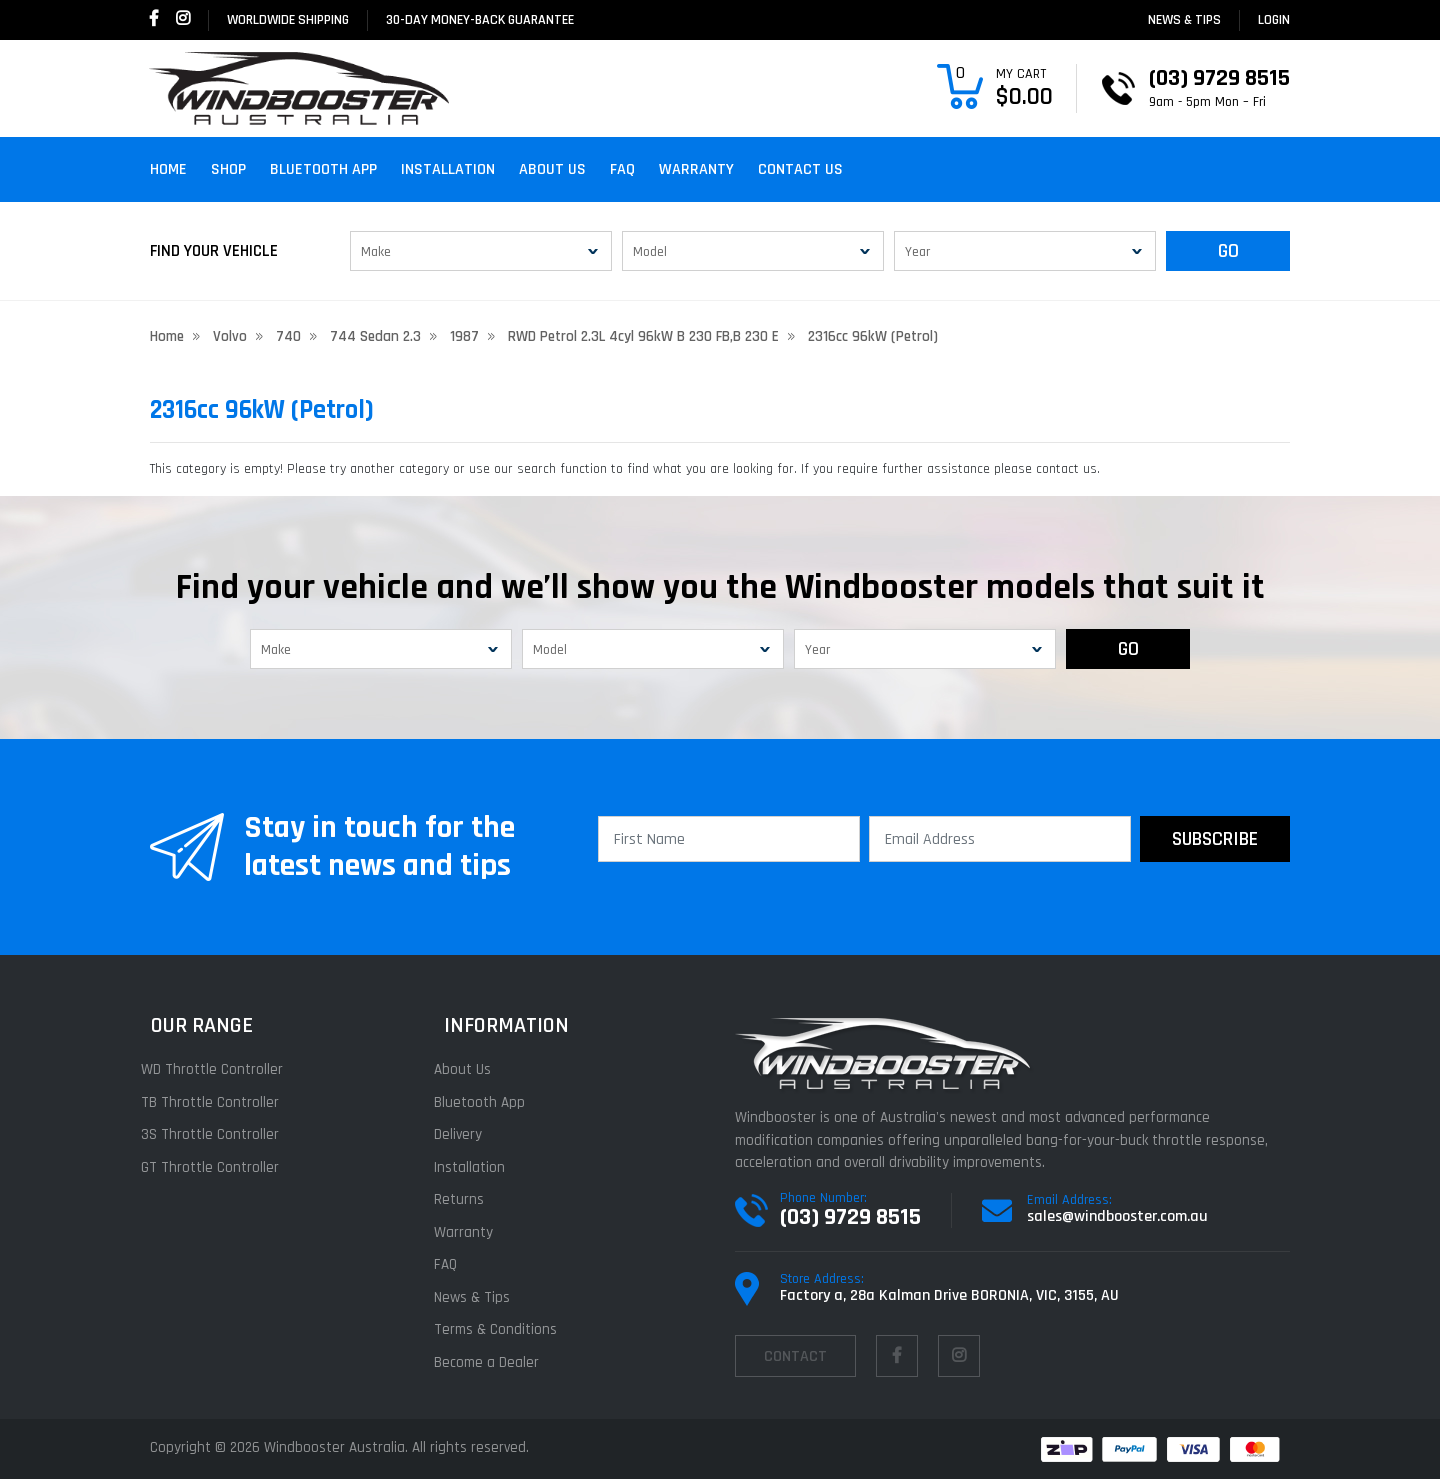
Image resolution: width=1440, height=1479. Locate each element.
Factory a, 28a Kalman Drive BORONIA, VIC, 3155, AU (949, 1295)
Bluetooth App (323, 169)
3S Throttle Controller (219, 1134)
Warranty (696, 169)
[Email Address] (1000, 839)
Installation (448, 169)
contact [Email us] (795, 1356)
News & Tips (1184, 20)
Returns (468, 1199)
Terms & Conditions (504, 1329)
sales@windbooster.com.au (1117, 1216)
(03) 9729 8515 (850, 1217)
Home (168, 169)
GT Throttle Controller (219, 1167)
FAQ (622, 169)
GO (1228, 251)
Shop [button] (228, 169)
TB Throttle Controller (219, 1102)
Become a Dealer (495, 1362)
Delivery (467, 1134)
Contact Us (800, 169)
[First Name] (729, 839)
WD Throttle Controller (221, 1069)
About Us (552, 169)
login (1274, 20)
